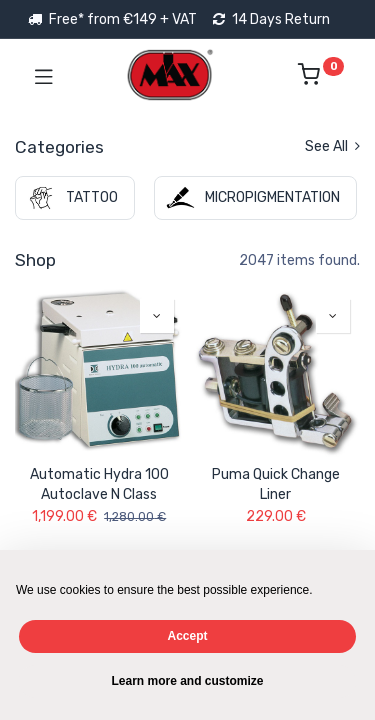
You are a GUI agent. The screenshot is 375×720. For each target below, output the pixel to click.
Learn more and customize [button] (187, 681)
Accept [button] (187, 636)
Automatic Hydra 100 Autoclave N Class (99, 484)
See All (332, 146)
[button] (157, 316)
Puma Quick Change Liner (276, 484)
